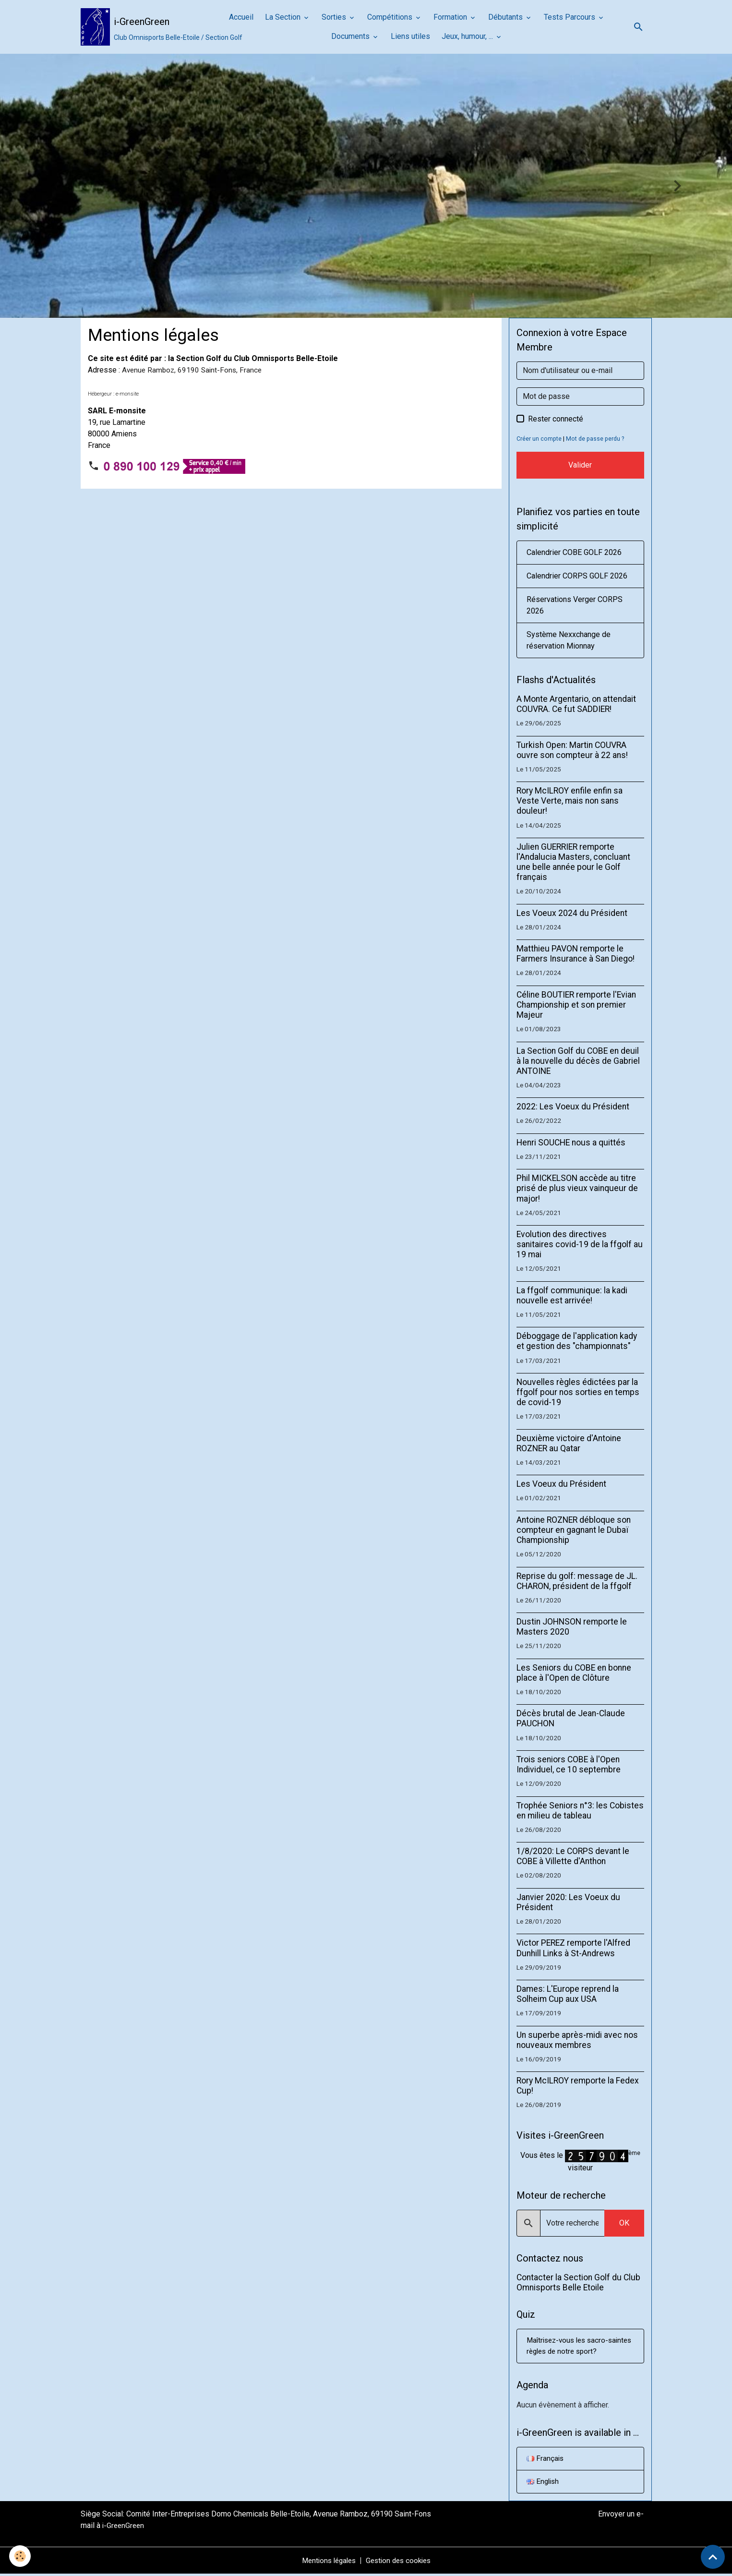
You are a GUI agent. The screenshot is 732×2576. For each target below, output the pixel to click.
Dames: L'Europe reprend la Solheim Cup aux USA (567, 1994)
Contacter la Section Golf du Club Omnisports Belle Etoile (578, 2282)
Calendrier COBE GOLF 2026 (574, 552)
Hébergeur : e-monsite (113, 394)
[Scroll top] (713, 2557)
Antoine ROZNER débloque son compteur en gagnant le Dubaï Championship (573, 1530)
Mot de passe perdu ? (596, 438)
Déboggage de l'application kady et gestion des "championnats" (576, 1341)
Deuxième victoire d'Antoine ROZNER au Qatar (568, 1443)
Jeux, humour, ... (468, 36)
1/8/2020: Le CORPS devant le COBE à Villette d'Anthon (572, 1856)
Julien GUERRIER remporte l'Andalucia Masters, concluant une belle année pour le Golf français (573, 862)
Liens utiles (410, 36)
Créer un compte (539, 438)
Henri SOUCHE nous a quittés (570, 1142)
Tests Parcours (570, 17)
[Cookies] (20, 2556)
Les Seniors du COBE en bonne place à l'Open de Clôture (573, 1673)
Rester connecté (555, 418)
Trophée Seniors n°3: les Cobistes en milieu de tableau (580, 1810)
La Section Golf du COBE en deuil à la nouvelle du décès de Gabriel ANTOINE (578, 1061)
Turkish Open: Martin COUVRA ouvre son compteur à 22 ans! (572, 750)
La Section (283, 17)
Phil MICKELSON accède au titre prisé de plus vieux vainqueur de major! (577, 1188)
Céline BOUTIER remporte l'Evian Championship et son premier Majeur (576, 1005)
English (544, 2483)
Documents (351, 36)
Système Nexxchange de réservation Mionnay (569, 640)
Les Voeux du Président (561, 1484)
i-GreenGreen (124, 2527)
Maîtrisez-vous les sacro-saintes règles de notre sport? (577, 2346)
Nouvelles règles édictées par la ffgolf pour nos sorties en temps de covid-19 (577, 1392)
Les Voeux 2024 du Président (571, 913)
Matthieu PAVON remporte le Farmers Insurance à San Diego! (575, 953)
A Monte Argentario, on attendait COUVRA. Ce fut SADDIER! (576, 704)
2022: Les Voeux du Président (572, 1106)
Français (545, 2459)
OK (624, 2222)
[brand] (147, 27)
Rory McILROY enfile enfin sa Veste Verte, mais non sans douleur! (569, 801)
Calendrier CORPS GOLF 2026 (577, 575)
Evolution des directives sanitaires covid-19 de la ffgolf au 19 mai (579, 1244)
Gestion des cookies (400, 2562)
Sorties (335, 17)
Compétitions (390, 17)
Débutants (506, 17)
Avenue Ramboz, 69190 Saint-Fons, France (194, 369)
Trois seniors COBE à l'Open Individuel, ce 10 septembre (568, 1764)
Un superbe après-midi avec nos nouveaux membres (577, 2040)
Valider (580, 464)
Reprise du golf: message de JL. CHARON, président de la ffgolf (576, 1581)
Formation (451, 17)
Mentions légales (326, 2562)
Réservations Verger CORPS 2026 (575, 605)
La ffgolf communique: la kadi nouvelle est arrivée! (571, 1295)
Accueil (241, 17)
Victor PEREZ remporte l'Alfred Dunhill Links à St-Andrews (573, 1948)
